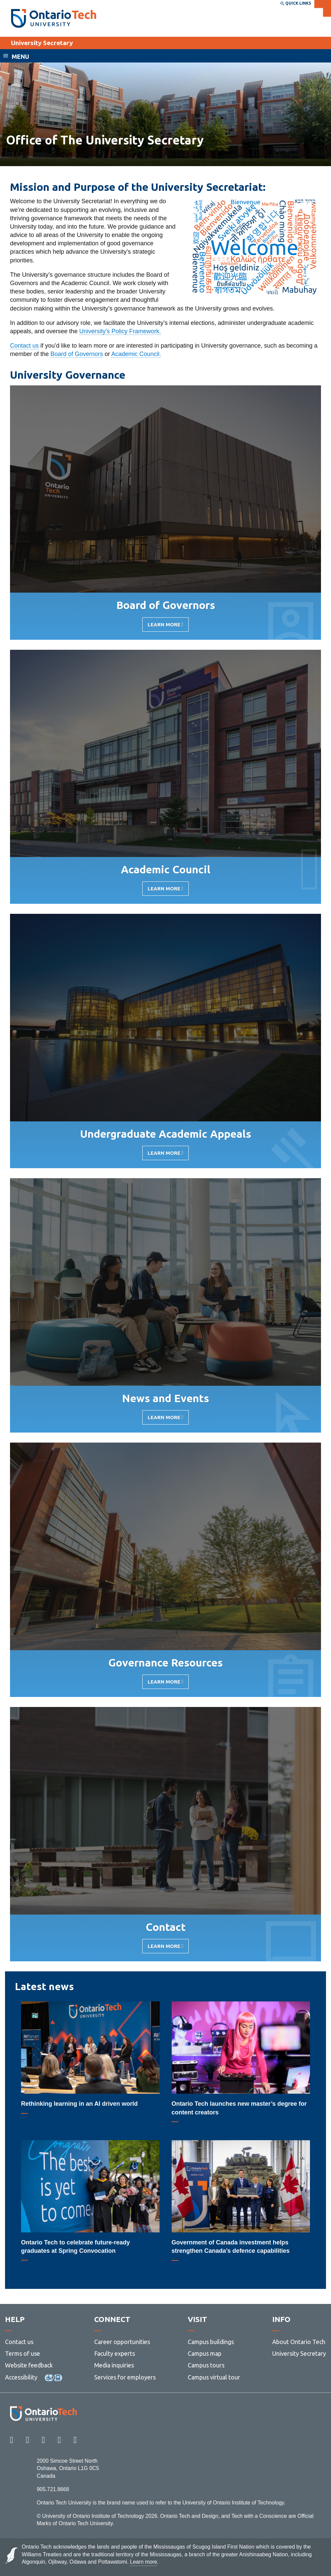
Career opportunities (122, 2341)
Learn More (164, 627)
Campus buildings (211, 2341)
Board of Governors (76, 354)
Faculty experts (114, 2353)
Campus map (204, 2353)
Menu (20, 56)
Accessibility (21, 2377)
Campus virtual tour (214, 2377)
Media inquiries (114, 2365)
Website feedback (29, 2365)
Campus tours (206, 2365)
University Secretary (42, 42)
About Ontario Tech (298, 2341)
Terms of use (22, 2353)
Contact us (24, 345)
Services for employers (125, 2377)
